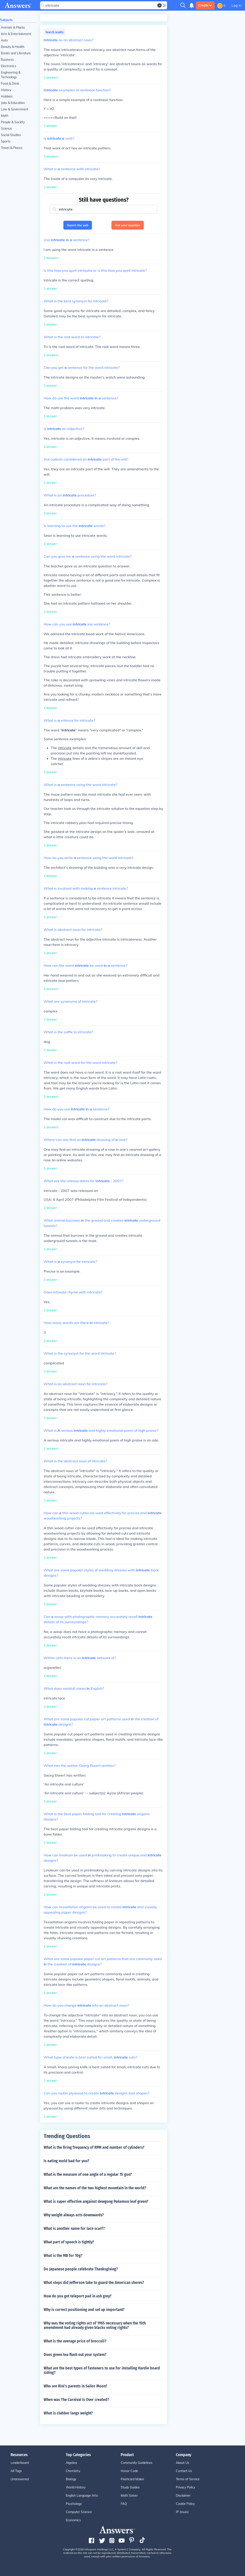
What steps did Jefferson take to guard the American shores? (94, 2282)
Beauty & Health (12, 47)
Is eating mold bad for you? (66, 2160)
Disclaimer (183, 2496)
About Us (182, 2463)
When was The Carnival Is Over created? (76, 2399)
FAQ (124, 2504)
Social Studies (11, 135)
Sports (5, 141)
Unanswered (20, 2479)
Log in (236, 5)
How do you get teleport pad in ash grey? (77, 2296)
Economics (73, 2520)
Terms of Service (188, 2479)
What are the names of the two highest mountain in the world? (95, 2187)
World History (76, 2487)
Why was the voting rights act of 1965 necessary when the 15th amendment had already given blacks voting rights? (95, 2325)
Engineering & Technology (10, 74)
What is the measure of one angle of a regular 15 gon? (88, 2174)
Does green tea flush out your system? (75, 2354)
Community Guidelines (136, 2463)
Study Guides (130, 2487)
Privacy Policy (185, 2487)
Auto (4, 40)
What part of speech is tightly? (69, 2242)
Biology (71, 2479)
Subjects (6, 20)
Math (4, 116)
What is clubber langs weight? (68, 2413)
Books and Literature (16, 53)
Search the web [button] (77, 225)
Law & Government (14, 109)
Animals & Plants (13, 27)
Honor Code (129, 2471)
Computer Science (79, 2512)
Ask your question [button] (127, 225)
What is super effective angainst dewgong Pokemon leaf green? (96, 2201)
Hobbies (7, 96)
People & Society (13, 122)
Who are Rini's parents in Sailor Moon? (75, 2386)
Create (205, 5)
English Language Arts (82, 2496)
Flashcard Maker (132, 2479)
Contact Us (184, 2471)
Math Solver (129, 2496)
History (6, 90)
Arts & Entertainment (16, 34)
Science (6, 129)
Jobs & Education (13, 103)
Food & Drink (10, 84)
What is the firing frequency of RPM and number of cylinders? (94, 2147)
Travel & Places (11, 148)
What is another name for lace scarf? (74, 2228)
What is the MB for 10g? (63, 2255)
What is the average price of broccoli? (75, 2341)
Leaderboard (20, 2463)
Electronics (8, 66)
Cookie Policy (185, 2504)
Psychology (74, 2504)
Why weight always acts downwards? (74, 2215)
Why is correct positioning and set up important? (84, 2309)
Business (7, 60)
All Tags (16, 2471)
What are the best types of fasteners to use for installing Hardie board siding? (102, 2370)
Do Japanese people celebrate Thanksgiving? (81, 2269)
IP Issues (182, 2512)
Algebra (71, 2463)
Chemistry (73, 2471)
